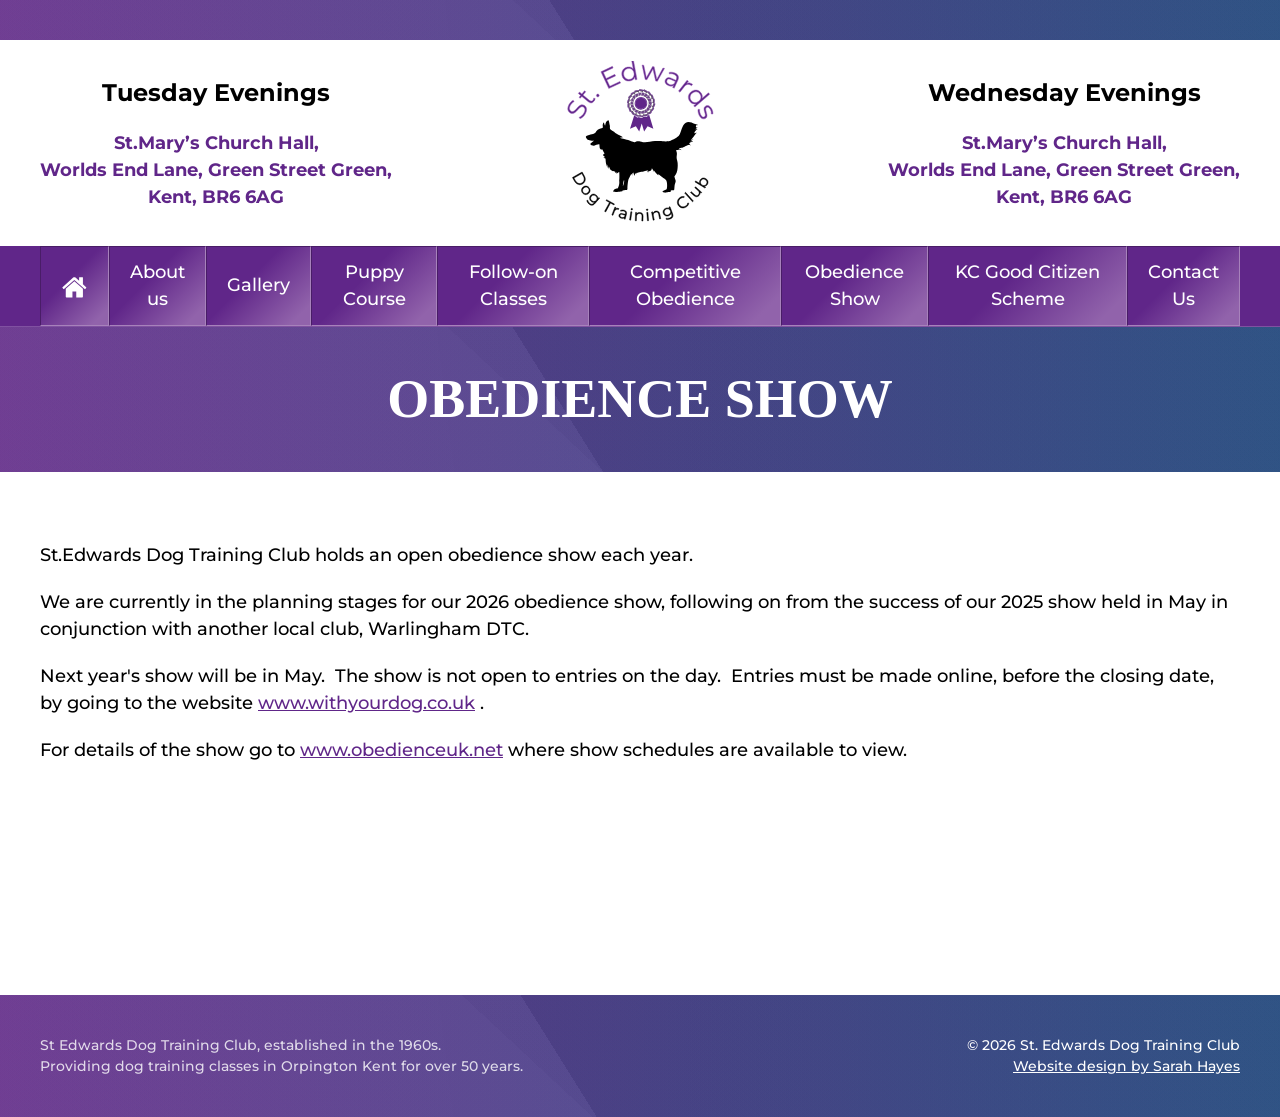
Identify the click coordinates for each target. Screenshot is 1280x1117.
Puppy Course (374, 285)
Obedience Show (854, 285)
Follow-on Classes (513, 285)
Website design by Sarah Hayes (1126, 1066)
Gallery (258, 285)
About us (157, 285)
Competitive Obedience (685, 285)
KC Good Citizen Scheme (1027, 285)
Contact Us (1183, 285)
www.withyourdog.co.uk (366, 703)
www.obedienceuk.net (401, 750)
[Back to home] (640, 143)
